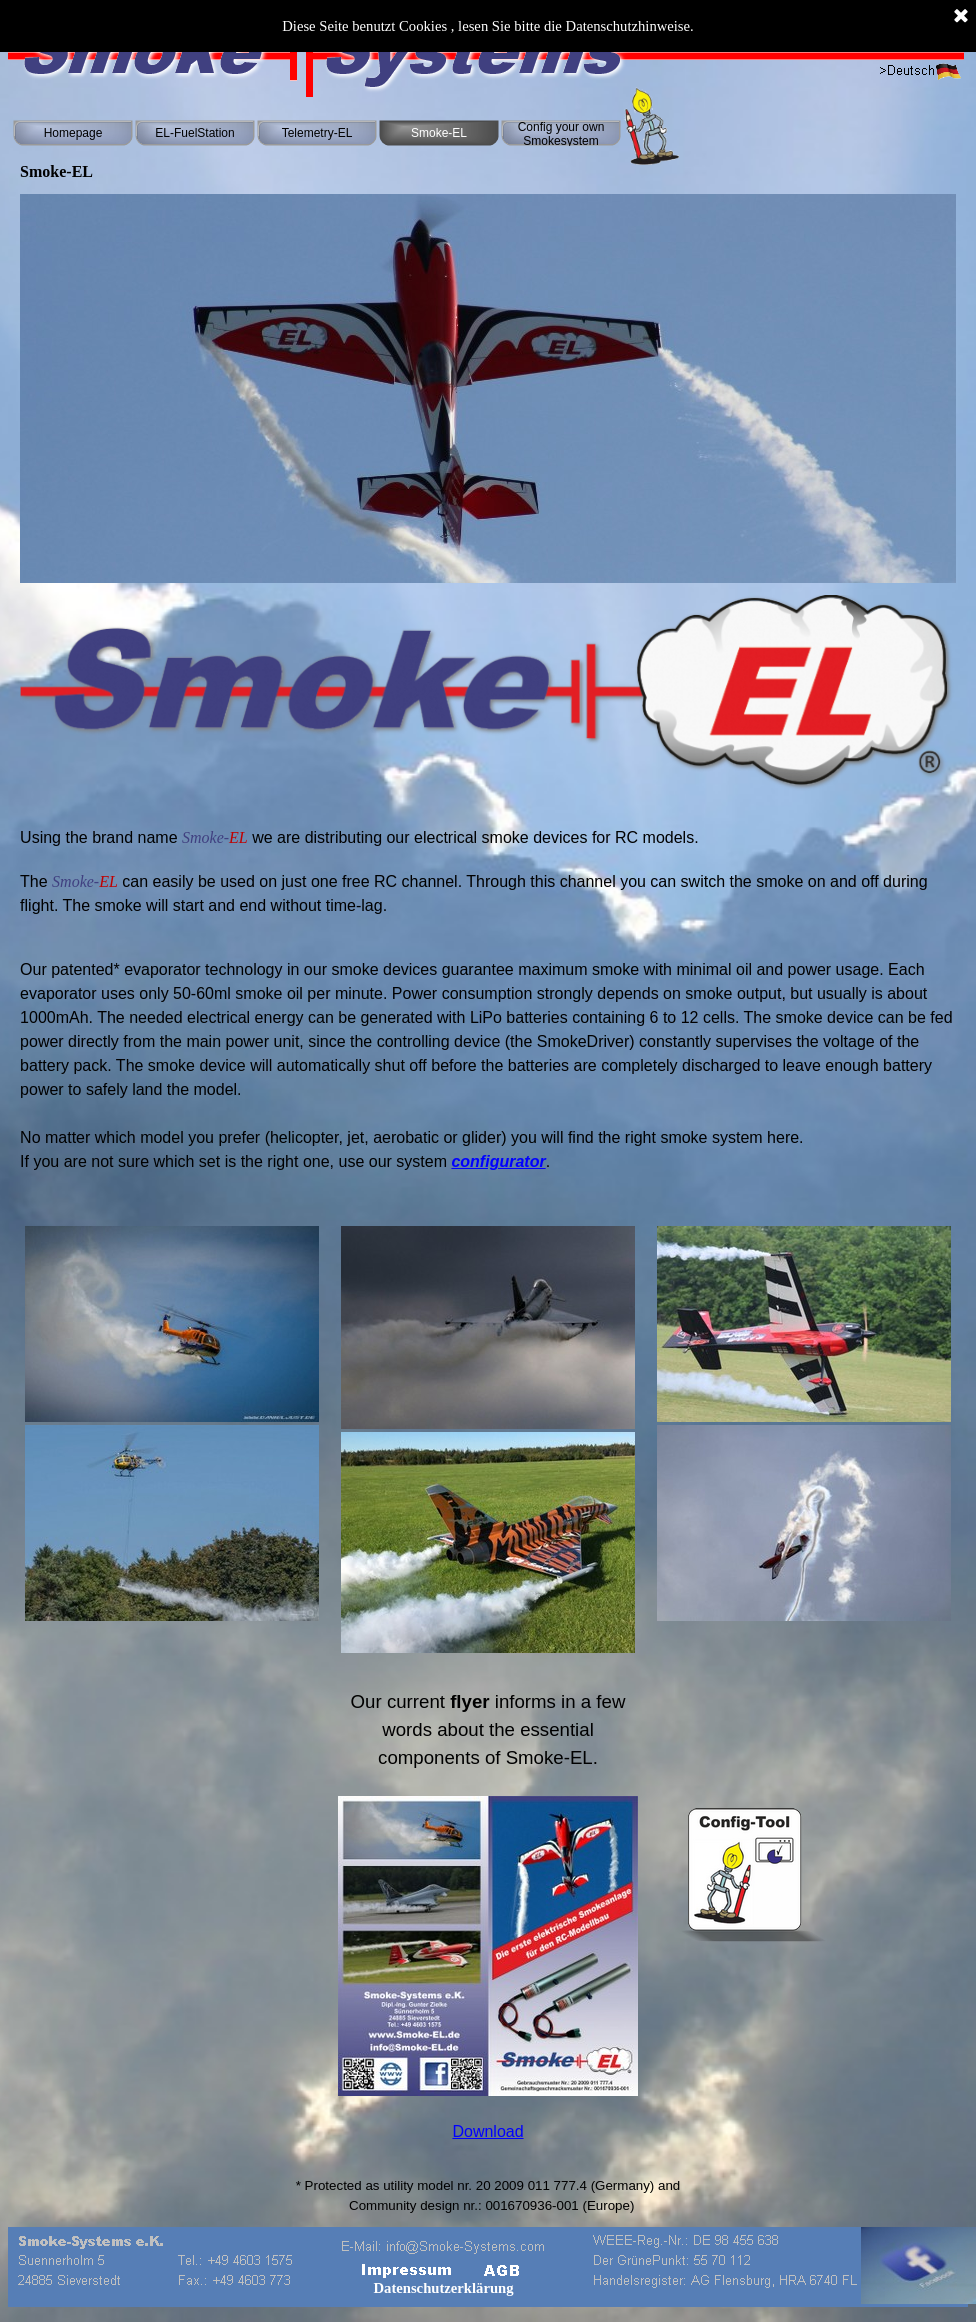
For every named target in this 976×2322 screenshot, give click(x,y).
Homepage (73, 133)
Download (487, 2131)
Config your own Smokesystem (561, 134)
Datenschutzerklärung (443, 2288)
